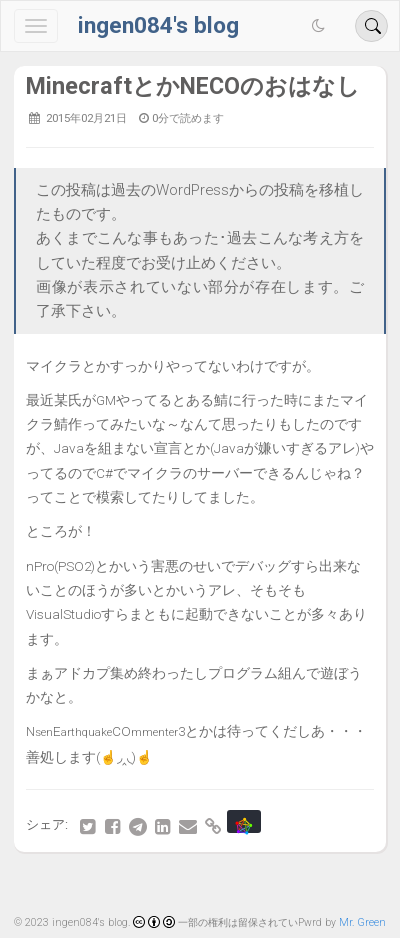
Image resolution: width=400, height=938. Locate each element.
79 (200, 887)
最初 (46, 887)
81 (278, 887)
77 (122, 887)
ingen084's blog (158, 25)
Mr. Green (362, 922)
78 (161, 887)
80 (239, 887)
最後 (354, 887)
